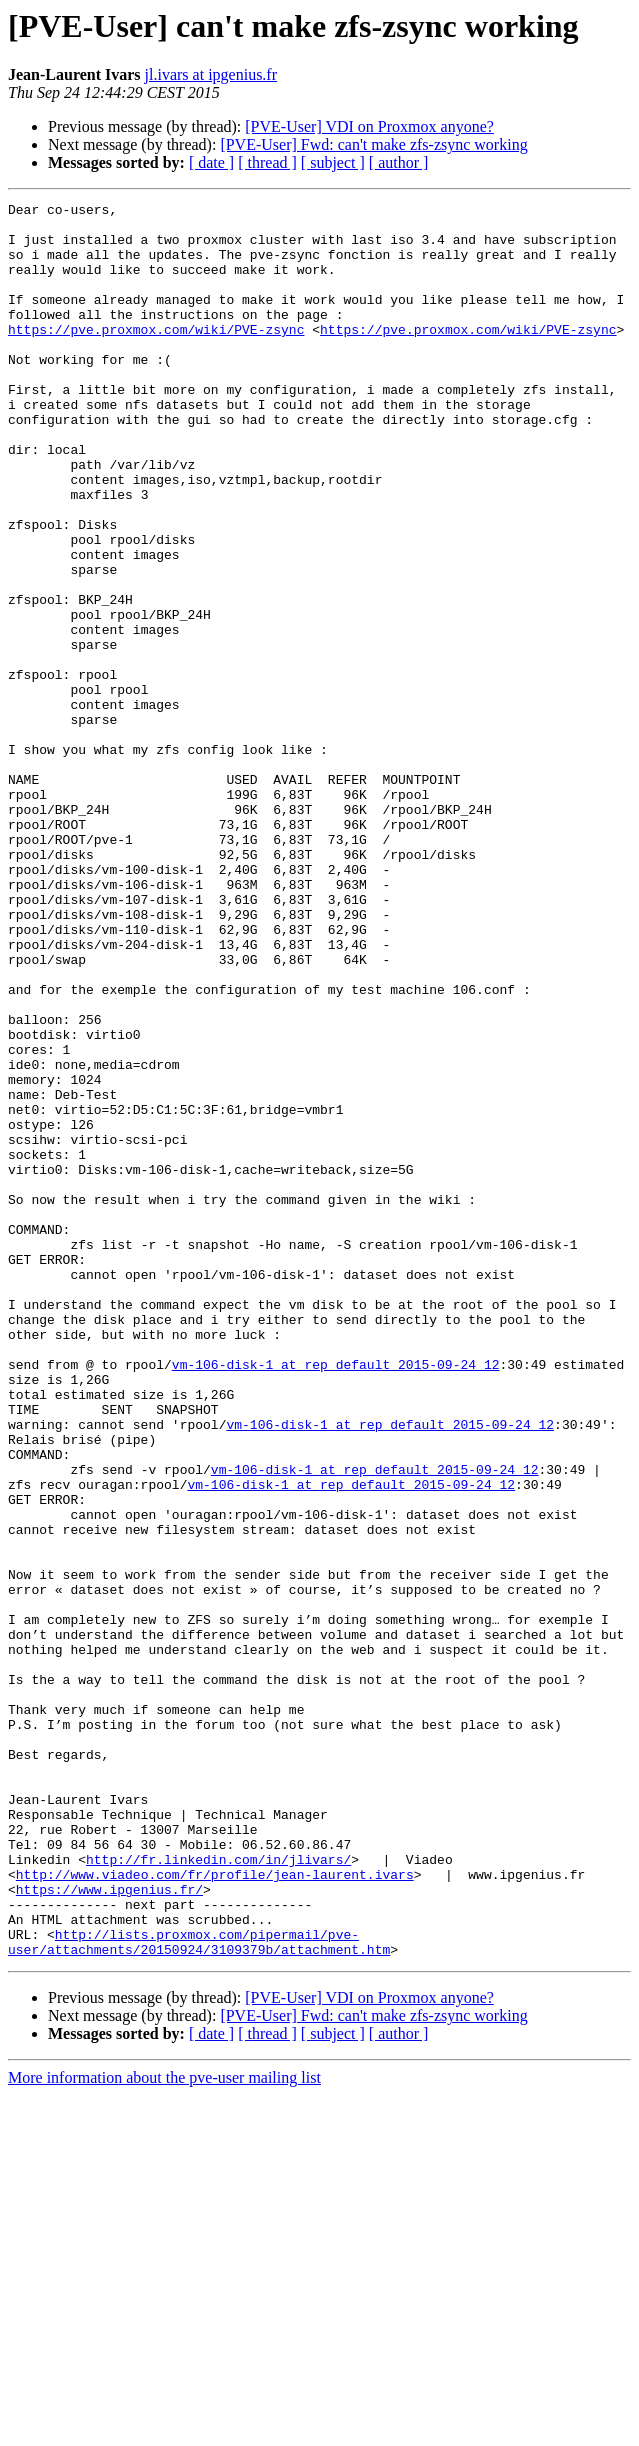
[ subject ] (333, 162)
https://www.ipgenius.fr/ (109, 2228)
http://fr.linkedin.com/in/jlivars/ (218, 2192)
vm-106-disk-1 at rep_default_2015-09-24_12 (336, 1598)
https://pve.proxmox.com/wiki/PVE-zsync (156, 356)
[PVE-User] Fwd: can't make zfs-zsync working (373, 144)
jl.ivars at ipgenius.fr (211, 74)
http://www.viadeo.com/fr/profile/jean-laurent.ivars (215, 2210)
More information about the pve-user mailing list (164, 2428)
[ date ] (211, 162)
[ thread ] (267, 162)
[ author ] (399, 162)
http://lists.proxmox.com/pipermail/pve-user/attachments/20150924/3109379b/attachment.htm (199, 2291)
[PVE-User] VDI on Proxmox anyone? (369, 126)
